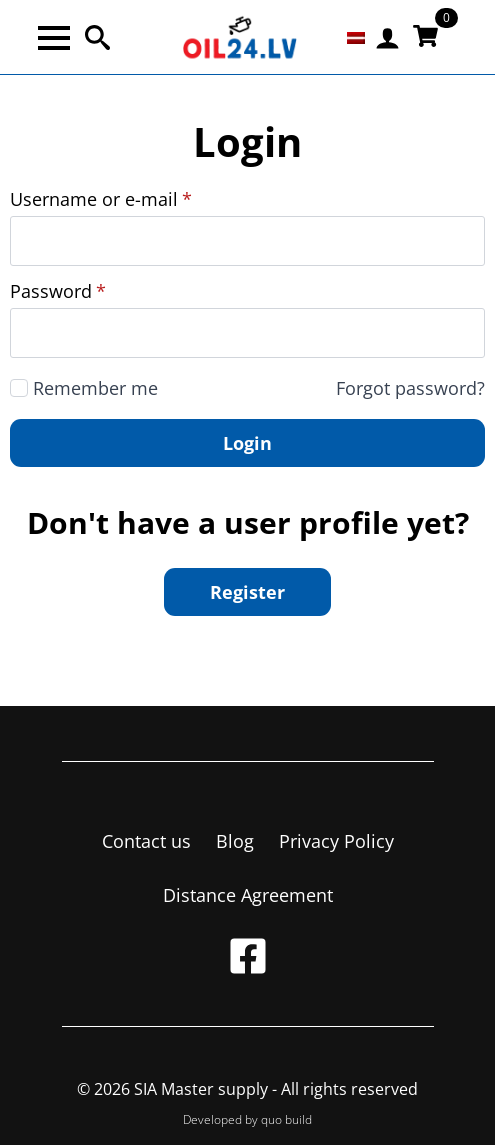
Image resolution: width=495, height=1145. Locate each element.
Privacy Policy (336, 841)
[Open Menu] (54, 38)
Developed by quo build (247, 1119)
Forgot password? (410, 388)
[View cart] (425, 37)
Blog (235, 841)
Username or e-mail (101, 199)
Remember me (95, 388)
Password (58, 291)
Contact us (146, 841)
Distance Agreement (248, 895)
